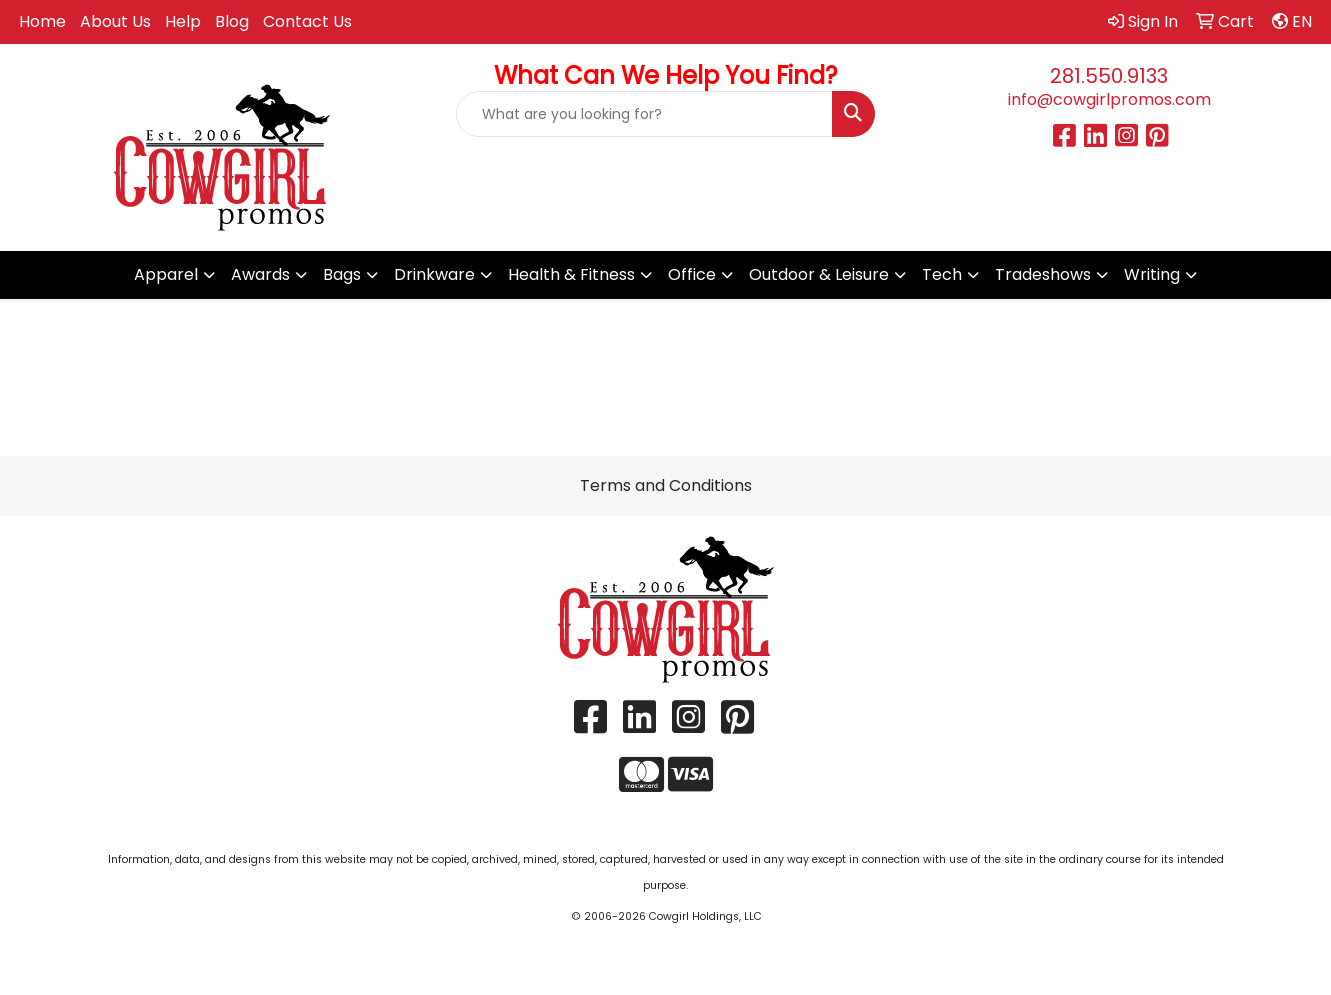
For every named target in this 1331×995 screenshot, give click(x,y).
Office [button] (692, 274)
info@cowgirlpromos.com (1109, 99)
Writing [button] (1152, 274)
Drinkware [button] (434, 274)
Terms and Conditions (666, 485)
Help (183, 21)
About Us (115, 21)
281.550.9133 (1109, 76)
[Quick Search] (645, 114)
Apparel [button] (166, 274)
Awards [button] (260, 274)
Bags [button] (342, 274)
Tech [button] (942, 274)
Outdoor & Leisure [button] (819, 274)
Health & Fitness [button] (571, 274)
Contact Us (307, 21)
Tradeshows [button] (1043, 274)
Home (42, 21)
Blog (232, 21)
